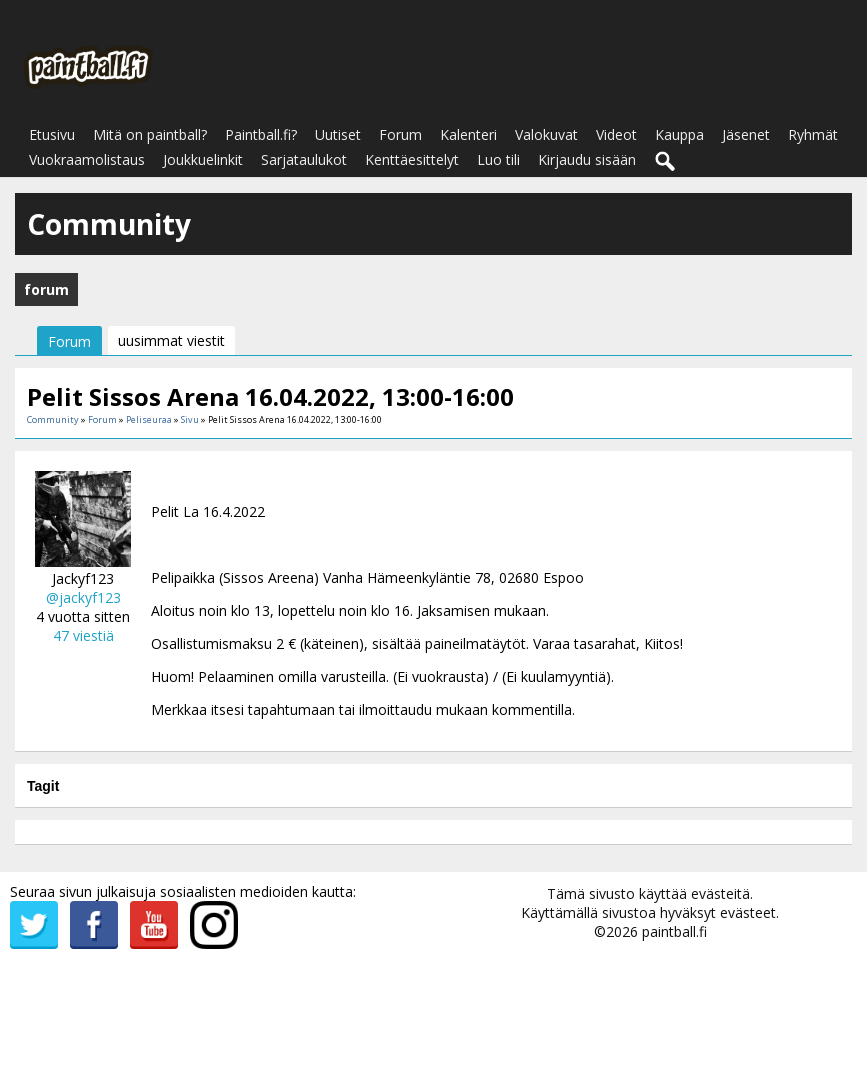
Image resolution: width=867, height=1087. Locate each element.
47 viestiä (83, 635)
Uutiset (338, 134)
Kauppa (679, 134)
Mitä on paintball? (150, 134)
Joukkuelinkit (203, 159)
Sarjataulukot (304, 159)
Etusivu (52, 134)
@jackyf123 (83, 597)
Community (53, 419)
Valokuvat (546, 134)
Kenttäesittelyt (412, 159)
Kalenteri (468, 134)
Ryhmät (813, 134)
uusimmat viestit (171, 340)
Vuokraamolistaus (87, 159)
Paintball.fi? (261, 134)
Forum (400, 134)
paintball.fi (674, 931)
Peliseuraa (149, 419)
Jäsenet (746, 134)
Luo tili (498, 159)
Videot (616, 134)
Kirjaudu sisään (587, 159)
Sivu (191, 419)
